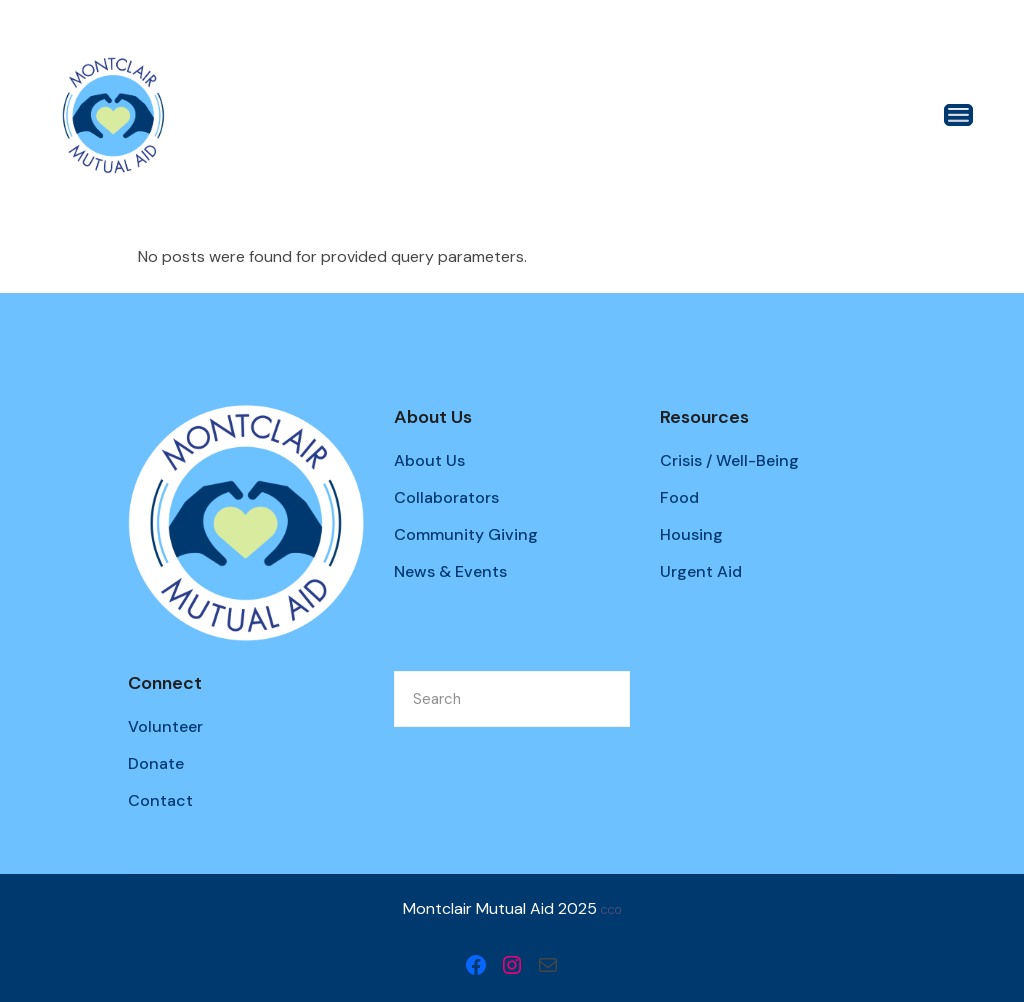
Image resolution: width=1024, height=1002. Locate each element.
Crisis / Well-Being (729, 460)
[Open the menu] (958, 115)
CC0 (611, 910)
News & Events (450, 571)
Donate (156, 763)
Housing (691, 534)
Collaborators (446, 497)
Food (679, 497)
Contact (160, 800)
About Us (429, 460)
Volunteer (165, 726)
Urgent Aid (701, 571)
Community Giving (466, 534)
